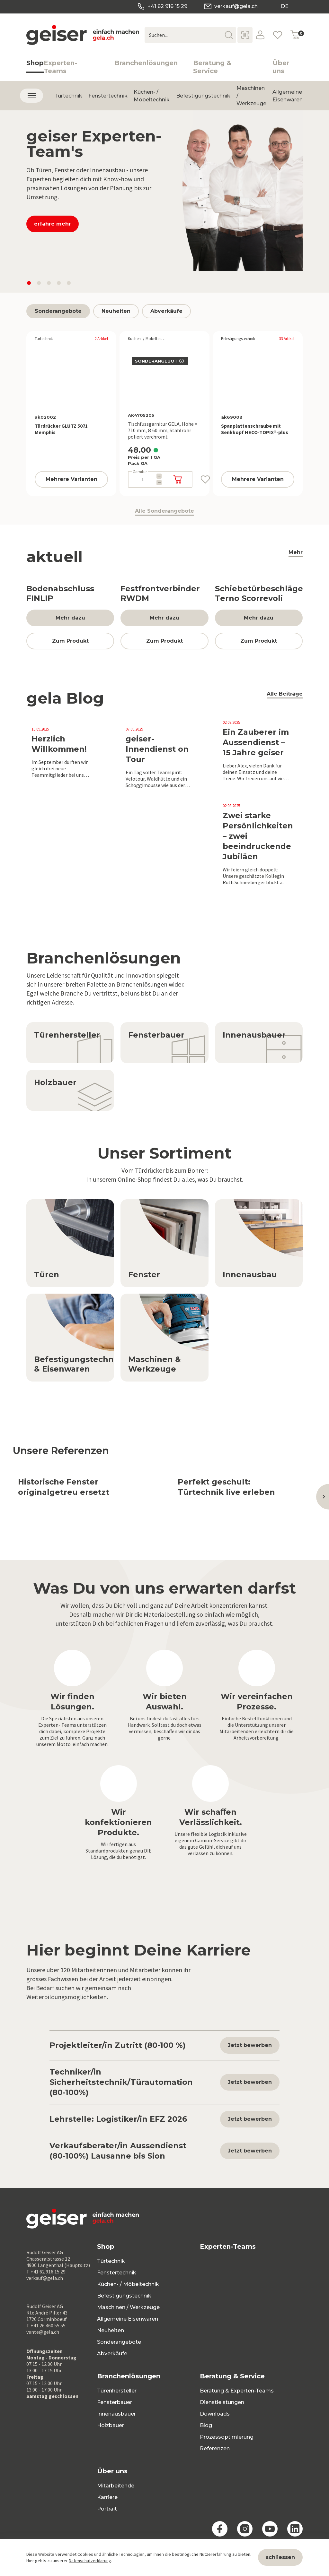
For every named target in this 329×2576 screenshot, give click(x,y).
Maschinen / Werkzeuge (128, 2307)
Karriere (107, 2497)
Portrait (107, 2509)
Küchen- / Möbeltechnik (152, 99)
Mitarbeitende (115, 2486)
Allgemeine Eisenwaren (287, 99)
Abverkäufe (166, 311)
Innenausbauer (116, 2414)
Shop (35, 66)
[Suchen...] (190, 35)
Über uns (280, 67)
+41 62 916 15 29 (161, 6)
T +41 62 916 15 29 (46, 2271)
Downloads (215, 2414)
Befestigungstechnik (203, 99)
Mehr (296, 553)
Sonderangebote (58, 311)
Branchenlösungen (146, 63)
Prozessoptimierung (226, 2437)
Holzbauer (110, 2425)
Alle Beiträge (285, 694)
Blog (206, 2425)
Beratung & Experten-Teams (237, 2391)
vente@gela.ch (42, 2332)
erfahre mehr (52, 224)
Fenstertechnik (108, 99)
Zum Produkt (70, 641)
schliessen (280, 2557)
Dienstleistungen (222, 2402)
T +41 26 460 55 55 (46, 2325)
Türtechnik (68, 99)
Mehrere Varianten (71, 479)
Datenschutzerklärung (90, 2560)
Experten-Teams (60, 67)
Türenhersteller (117, 2391)
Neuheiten (116, 311)
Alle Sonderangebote (164, 512)
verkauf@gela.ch (230, 6)
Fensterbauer (114, 2402)
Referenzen (215, 2448)
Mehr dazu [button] (70, 618)
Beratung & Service (212, 67)
